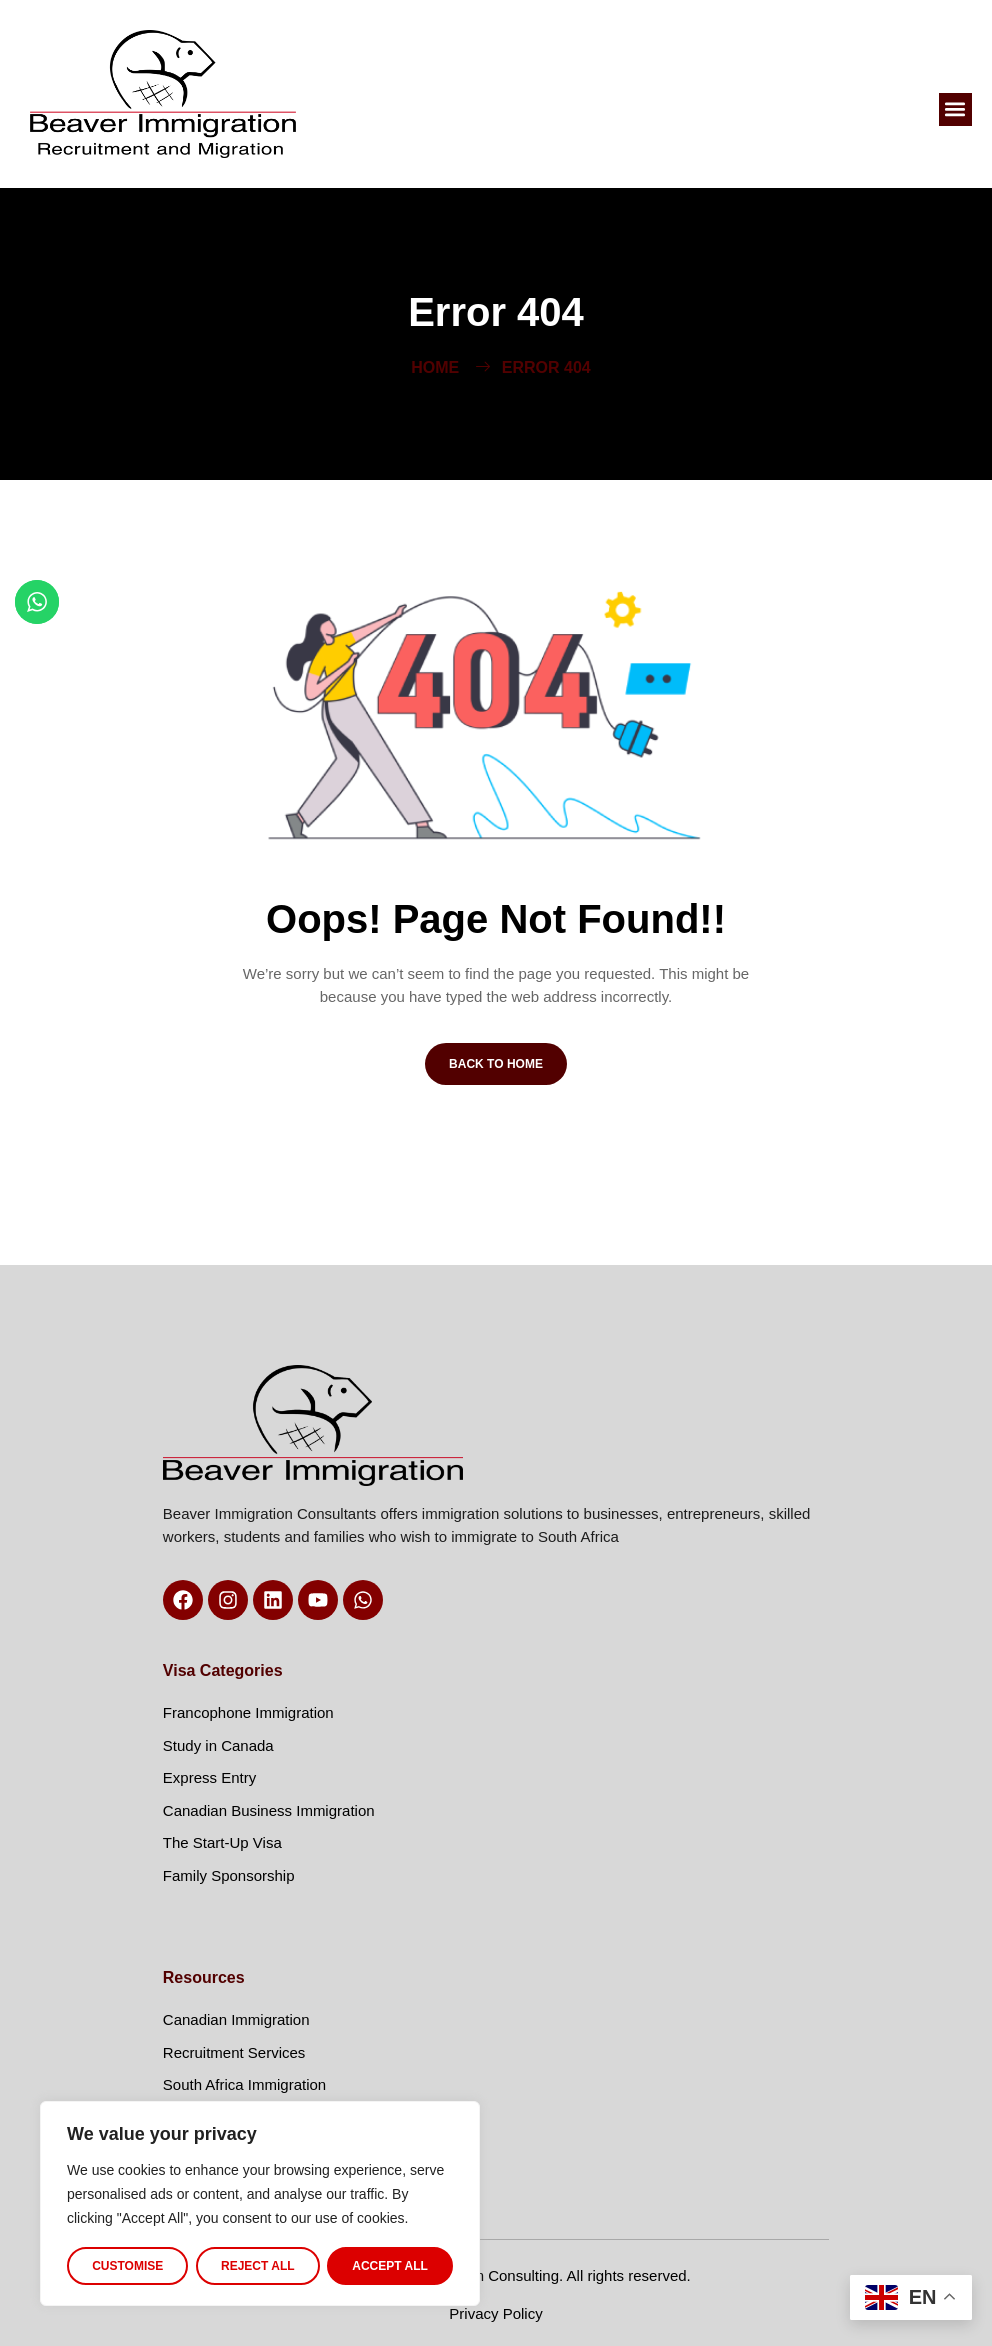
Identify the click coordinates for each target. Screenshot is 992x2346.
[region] (260, 2204)
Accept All (390, 2266)
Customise (127, 2266)
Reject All (258, 2266)
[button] (955, 109)
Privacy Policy (495, 2313)
